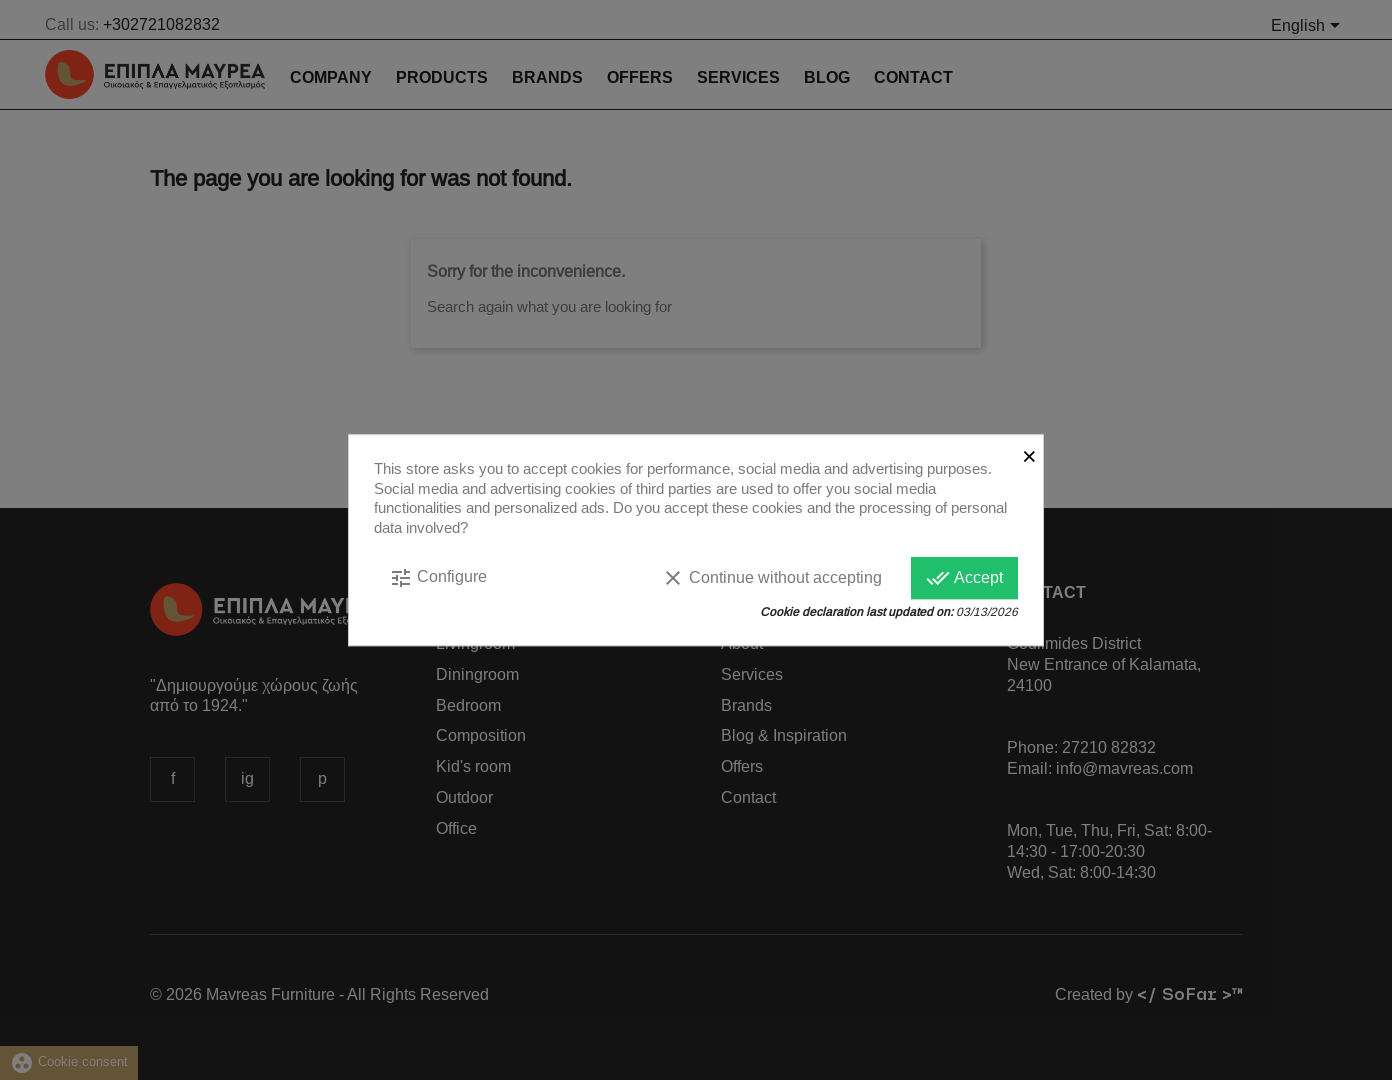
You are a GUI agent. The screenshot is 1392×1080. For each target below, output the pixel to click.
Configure (438, 578)
